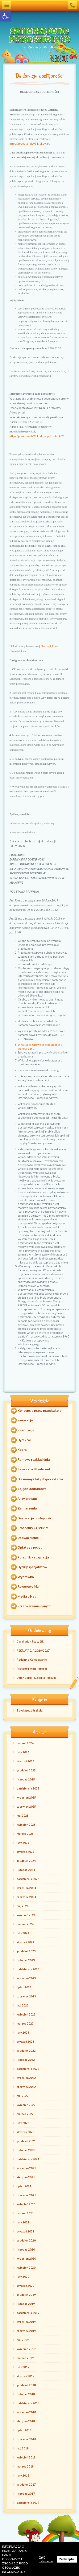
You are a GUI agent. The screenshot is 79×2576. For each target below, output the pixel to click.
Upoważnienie (25, 1538)
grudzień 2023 (26, 1951)
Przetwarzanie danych (31, 1606)
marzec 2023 (25, 2023)
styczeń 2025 (25, 1851)
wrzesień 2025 (26, 1797)
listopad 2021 (26, 2150)
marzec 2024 (25, 1924)
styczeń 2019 (25, 2376)
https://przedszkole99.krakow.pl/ (29, 143)
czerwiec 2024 (26, 1897)
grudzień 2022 (26, 2050)
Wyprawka (22, 1577)
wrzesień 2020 (26, 2258)
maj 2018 (23, 2448)
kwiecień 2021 (26, 2204)
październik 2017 (28, 2502)
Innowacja (22, 1420)
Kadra (19, 1449)
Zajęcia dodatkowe (28, 1489)
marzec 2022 (25, 2114)
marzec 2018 (25, 2466)
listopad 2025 (26, 1779)
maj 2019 (23, 2340)
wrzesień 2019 (26, 2322)
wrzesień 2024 (26, 1888)
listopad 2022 (26, 2059)
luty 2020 (23, 2276)
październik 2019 (28, 2312)
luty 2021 (23, 2222)
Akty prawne (24, 1498)
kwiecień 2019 (26, 2349)
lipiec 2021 (24, 2186)
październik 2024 (28, 1879)
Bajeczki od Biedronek (31, 1469)
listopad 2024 (26, 1870)
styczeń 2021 (25, 2231)
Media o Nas (23, 1596)
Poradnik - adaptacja (30, 1557)
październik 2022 (28, 2068)
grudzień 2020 (26, 2240)
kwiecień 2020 (26, 2267)
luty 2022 (23, 2123)
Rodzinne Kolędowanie (32, 1659)
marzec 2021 (25, 2213)
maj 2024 (23, 1906)
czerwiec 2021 (26, 2195)
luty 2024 (23, 1933)
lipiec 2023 (24, 1987)
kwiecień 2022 (26, 2105)
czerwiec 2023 (26, 1996)
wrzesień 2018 (26, 2412)
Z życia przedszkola (29, 1710)
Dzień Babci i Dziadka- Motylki (37, 1677)
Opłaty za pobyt (26, 1547)
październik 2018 (28, 2403)
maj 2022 (23, 2096)
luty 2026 (23, 1752)
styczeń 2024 (25, 1942)
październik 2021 (28, 2159)
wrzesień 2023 (26, 1978)
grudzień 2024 (26, 1860)
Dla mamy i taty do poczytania (37, 1479)
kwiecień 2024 (26, 1915)
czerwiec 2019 (26, 2331)
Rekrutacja (22, 1430)
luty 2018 (23, 2475)
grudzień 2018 (26, 2385)
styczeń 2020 (25, 2285)
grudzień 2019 (26, 2294)
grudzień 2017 (26, 2484)
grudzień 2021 (26, 2141)
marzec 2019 (25, 2358)
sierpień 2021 (26, 2177)
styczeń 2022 (25, 2132)
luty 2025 (23, 1842)
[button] (5, 16)
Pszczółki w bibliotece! (32, 1668)
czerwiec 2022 (26, 2086)
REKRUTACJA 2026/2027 (33, 1650)
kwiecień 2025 (26, 1824)
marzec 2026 (25, 1743)
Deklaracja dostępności (32, 1518)
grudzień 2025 (26, 1770)
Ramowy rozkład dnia (30, 1459)
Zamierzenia (24, 1508)
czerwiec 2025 (26, 1806)
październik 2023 (28, 1969)
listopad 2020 (26, 2249)
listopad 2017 (26, 2493)
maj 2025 (23, 1815)
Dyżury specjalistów (29, 1567)
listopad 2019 (26, 2303)
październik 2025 (28, 1788)
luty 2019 (23, 2367)
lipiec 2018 (24, 2430)
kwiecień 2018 (26, 2457)
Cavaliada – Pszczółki (30, 1641)
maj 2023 (23, 2005)
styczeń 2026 (25, 1761)
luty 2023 (23, 2032)
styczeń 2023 (25, 2041)
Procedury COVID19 (29, 1528)
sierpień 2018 (26, 2421)
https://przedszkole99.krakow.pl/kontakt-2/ (36, 436)
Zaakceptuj (67, 2559)
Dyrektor (21, 1440)
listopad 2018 (26, 2394)
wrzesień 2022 (26, 2077)
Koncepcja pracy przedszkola (36, 1410)
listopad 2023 (26, 1960)
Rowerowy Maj (25, 1586)
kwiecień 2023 (26, 2014)
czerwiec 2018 (26, 2439)
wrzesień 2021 (26, 2168)
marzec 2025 (25, 1833)
